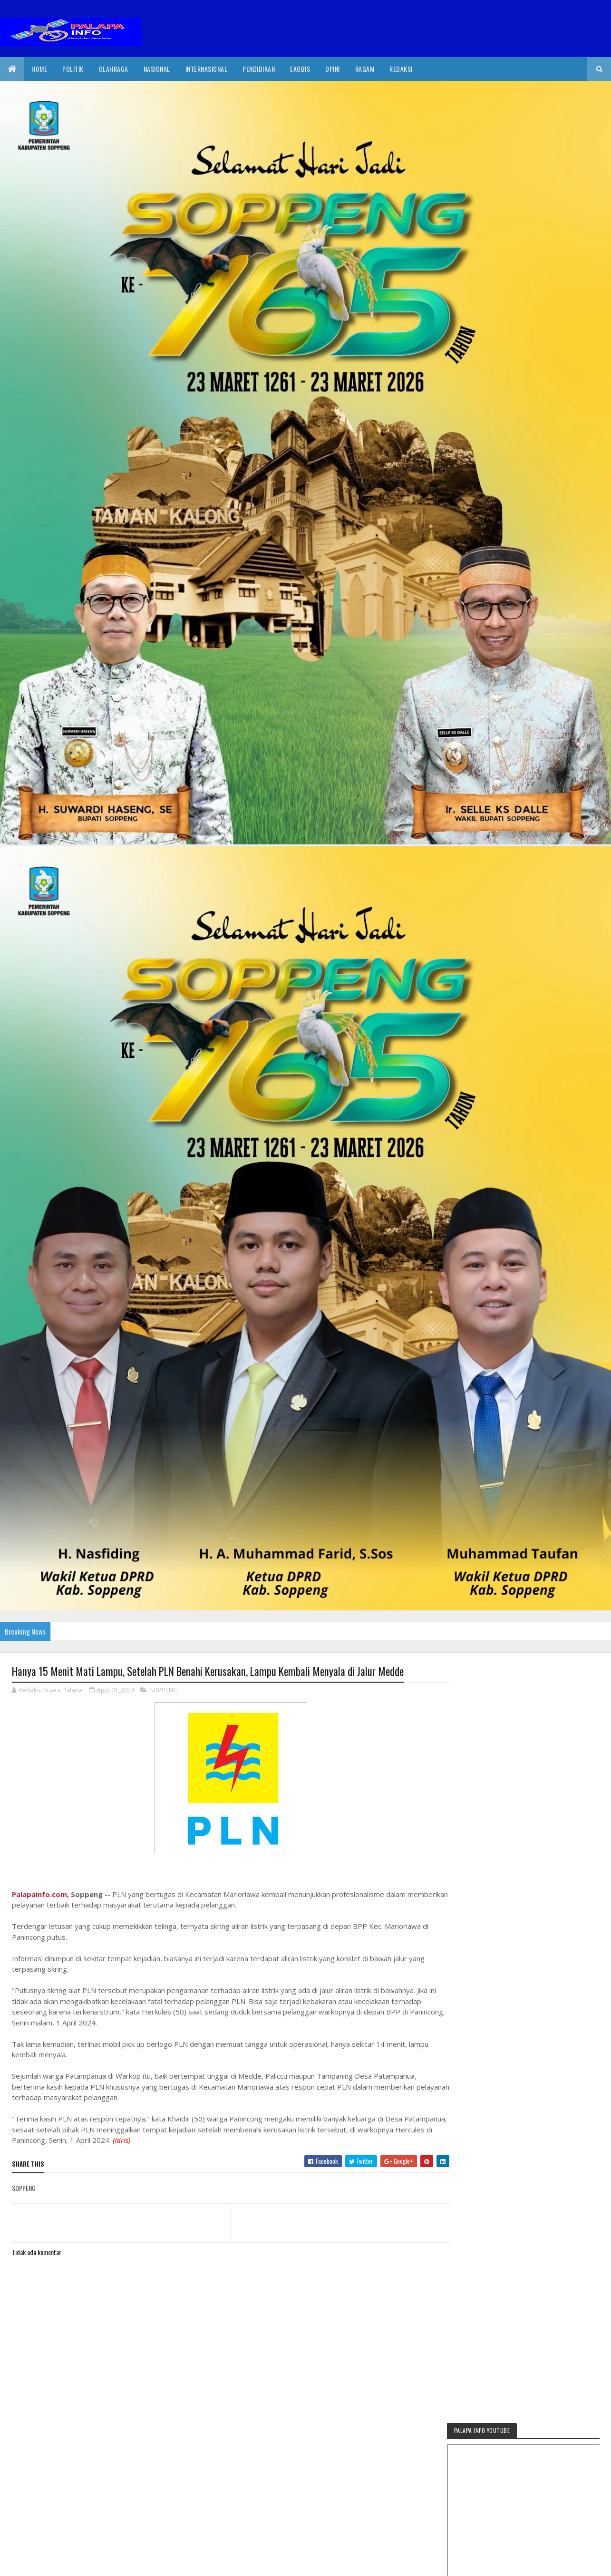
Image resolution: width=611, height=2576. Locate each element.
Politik (73, 69)
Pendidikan (258, 69)
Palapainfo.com (39, 1894)
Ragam (365, 69)
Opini (332, 69)
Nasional (157, 69)
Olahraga (113, 69)
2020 (46, 2569)
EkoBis (300, 69)
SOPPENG (163, 1689)
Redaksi (401, 69)
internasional (206, 69)
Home (39, 69)
